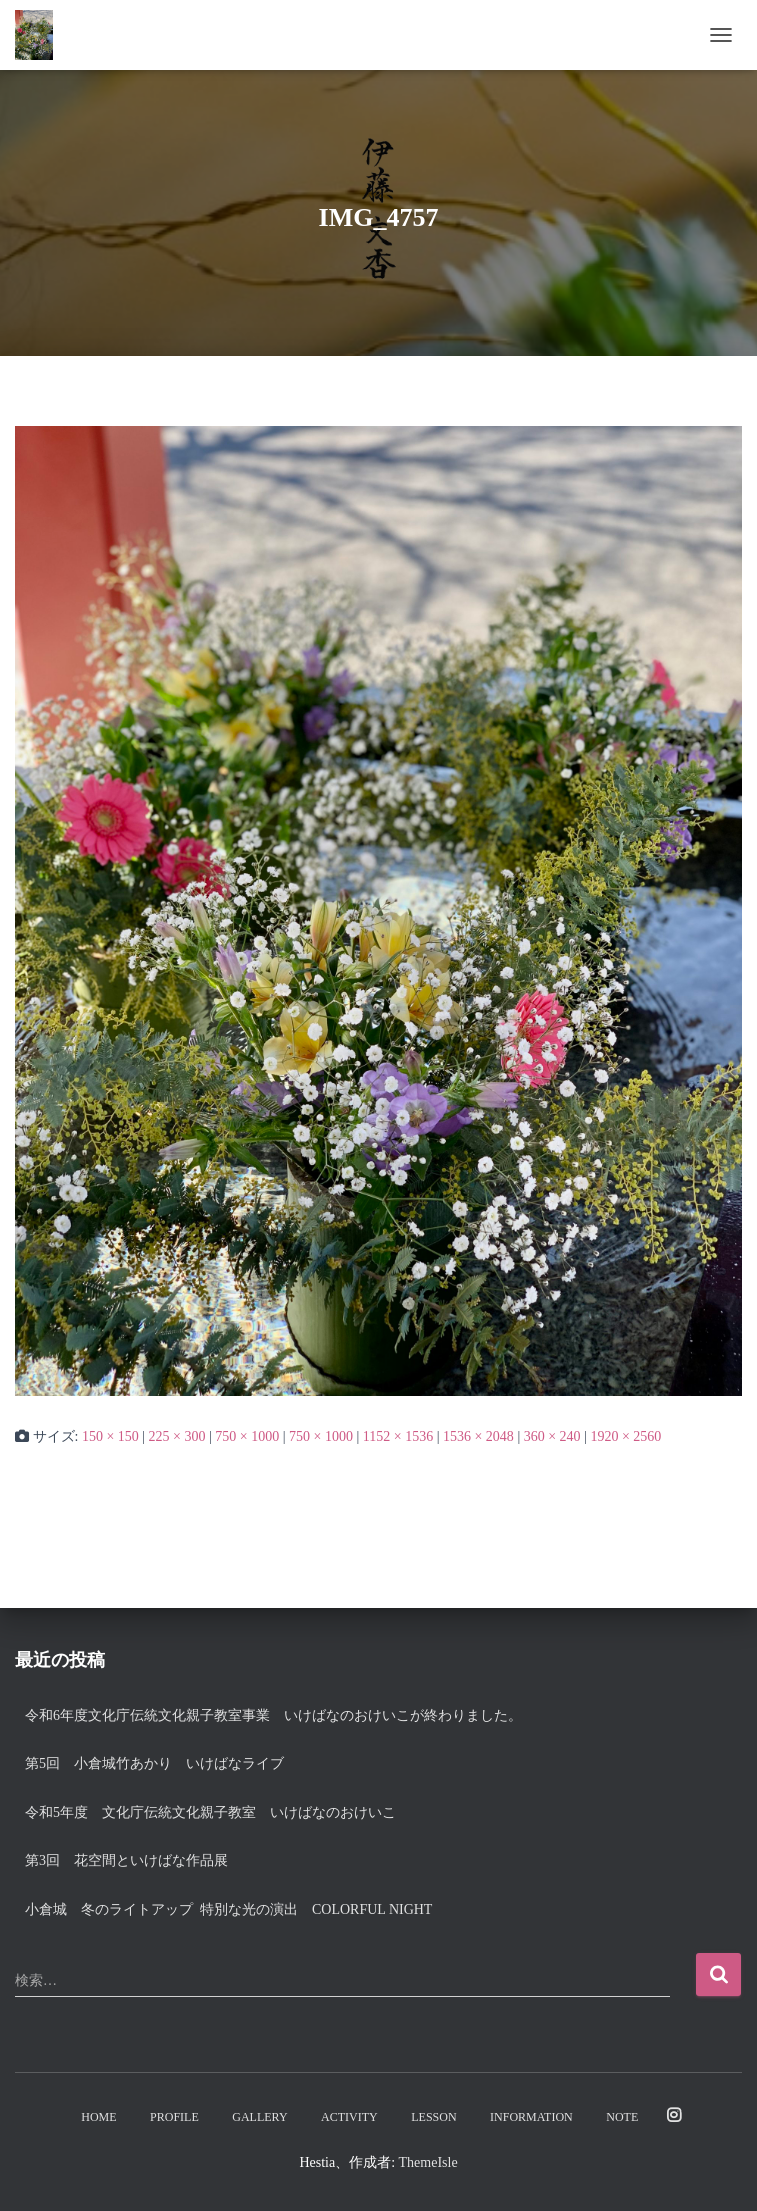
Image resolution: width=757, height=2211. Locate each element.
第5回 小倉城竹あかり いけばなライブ (154, 1763)
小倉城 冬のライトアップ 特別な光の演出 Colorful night (235, 1909)
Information (531, 2117)
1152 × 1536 (398, 1436)
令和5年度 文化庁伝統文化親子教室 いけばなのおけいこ (210, 1812)
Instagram (674, 2116)
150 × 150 (110, 1436)
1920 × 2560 (625, 1436)
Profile (174, 2117)
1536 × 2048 (478, 1436)
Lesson (433, 2117)
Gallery (259, 2117)
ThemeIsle (428, 2162)
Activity (349, 2117)
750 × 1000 (247, 1436)
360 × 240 (552, 1436)
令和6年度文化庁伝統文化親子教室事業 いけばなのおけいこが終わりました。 (273, 1715)
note (622, 2117)
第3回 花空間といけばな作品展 (126, 1860)
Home (98, 2117)
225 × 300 (177, 1436)
